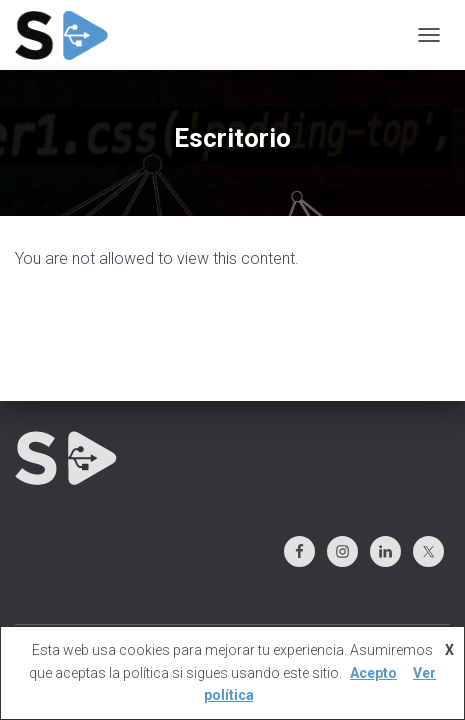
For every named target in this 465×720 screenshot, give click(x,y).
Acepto (373, 673)
